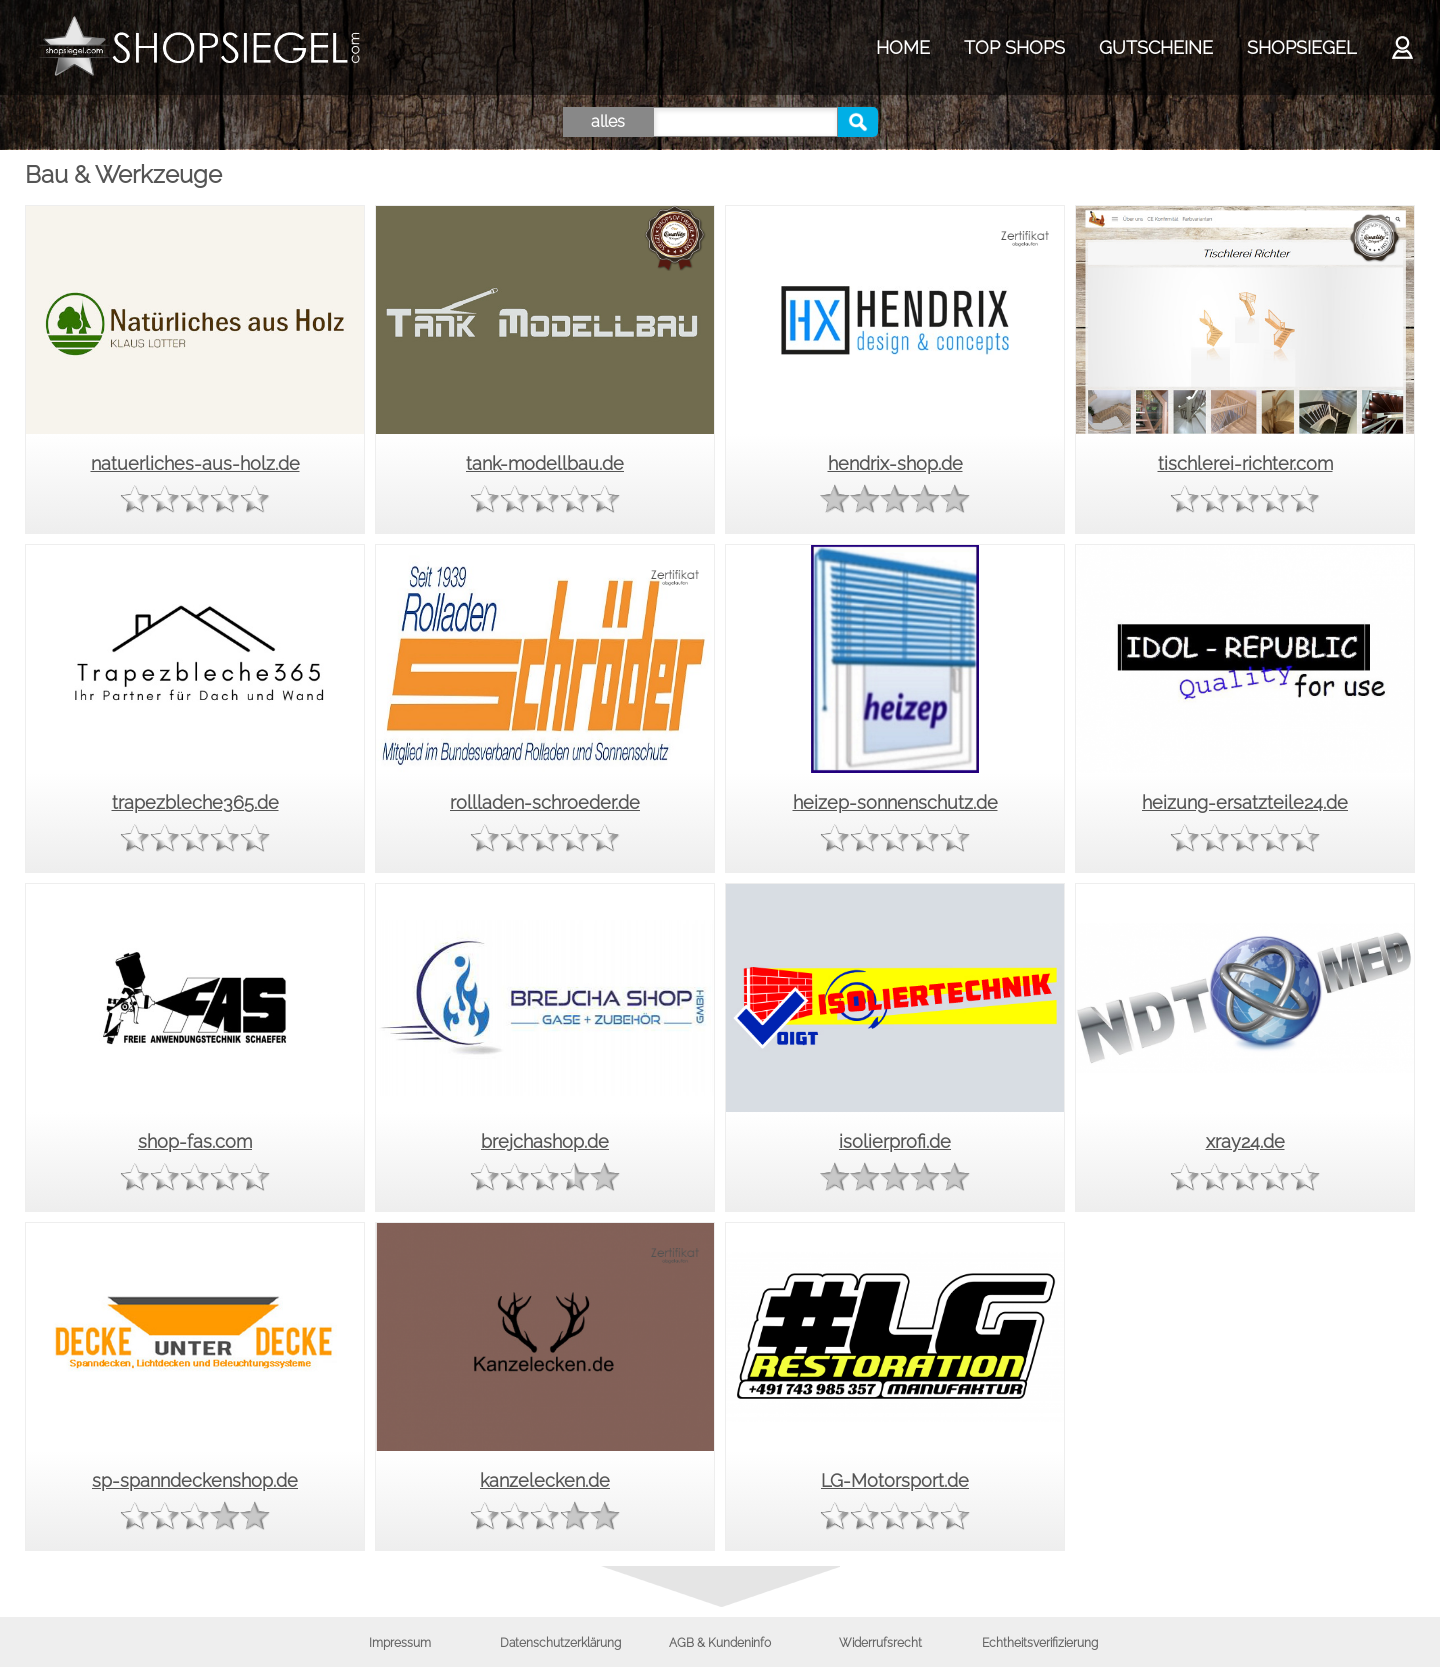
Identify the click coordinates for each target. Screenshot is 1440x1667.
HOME (903, 47)
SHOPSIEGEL (1301, 47)
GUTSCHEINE (1156, 47)
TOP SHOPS (1014, 47)
